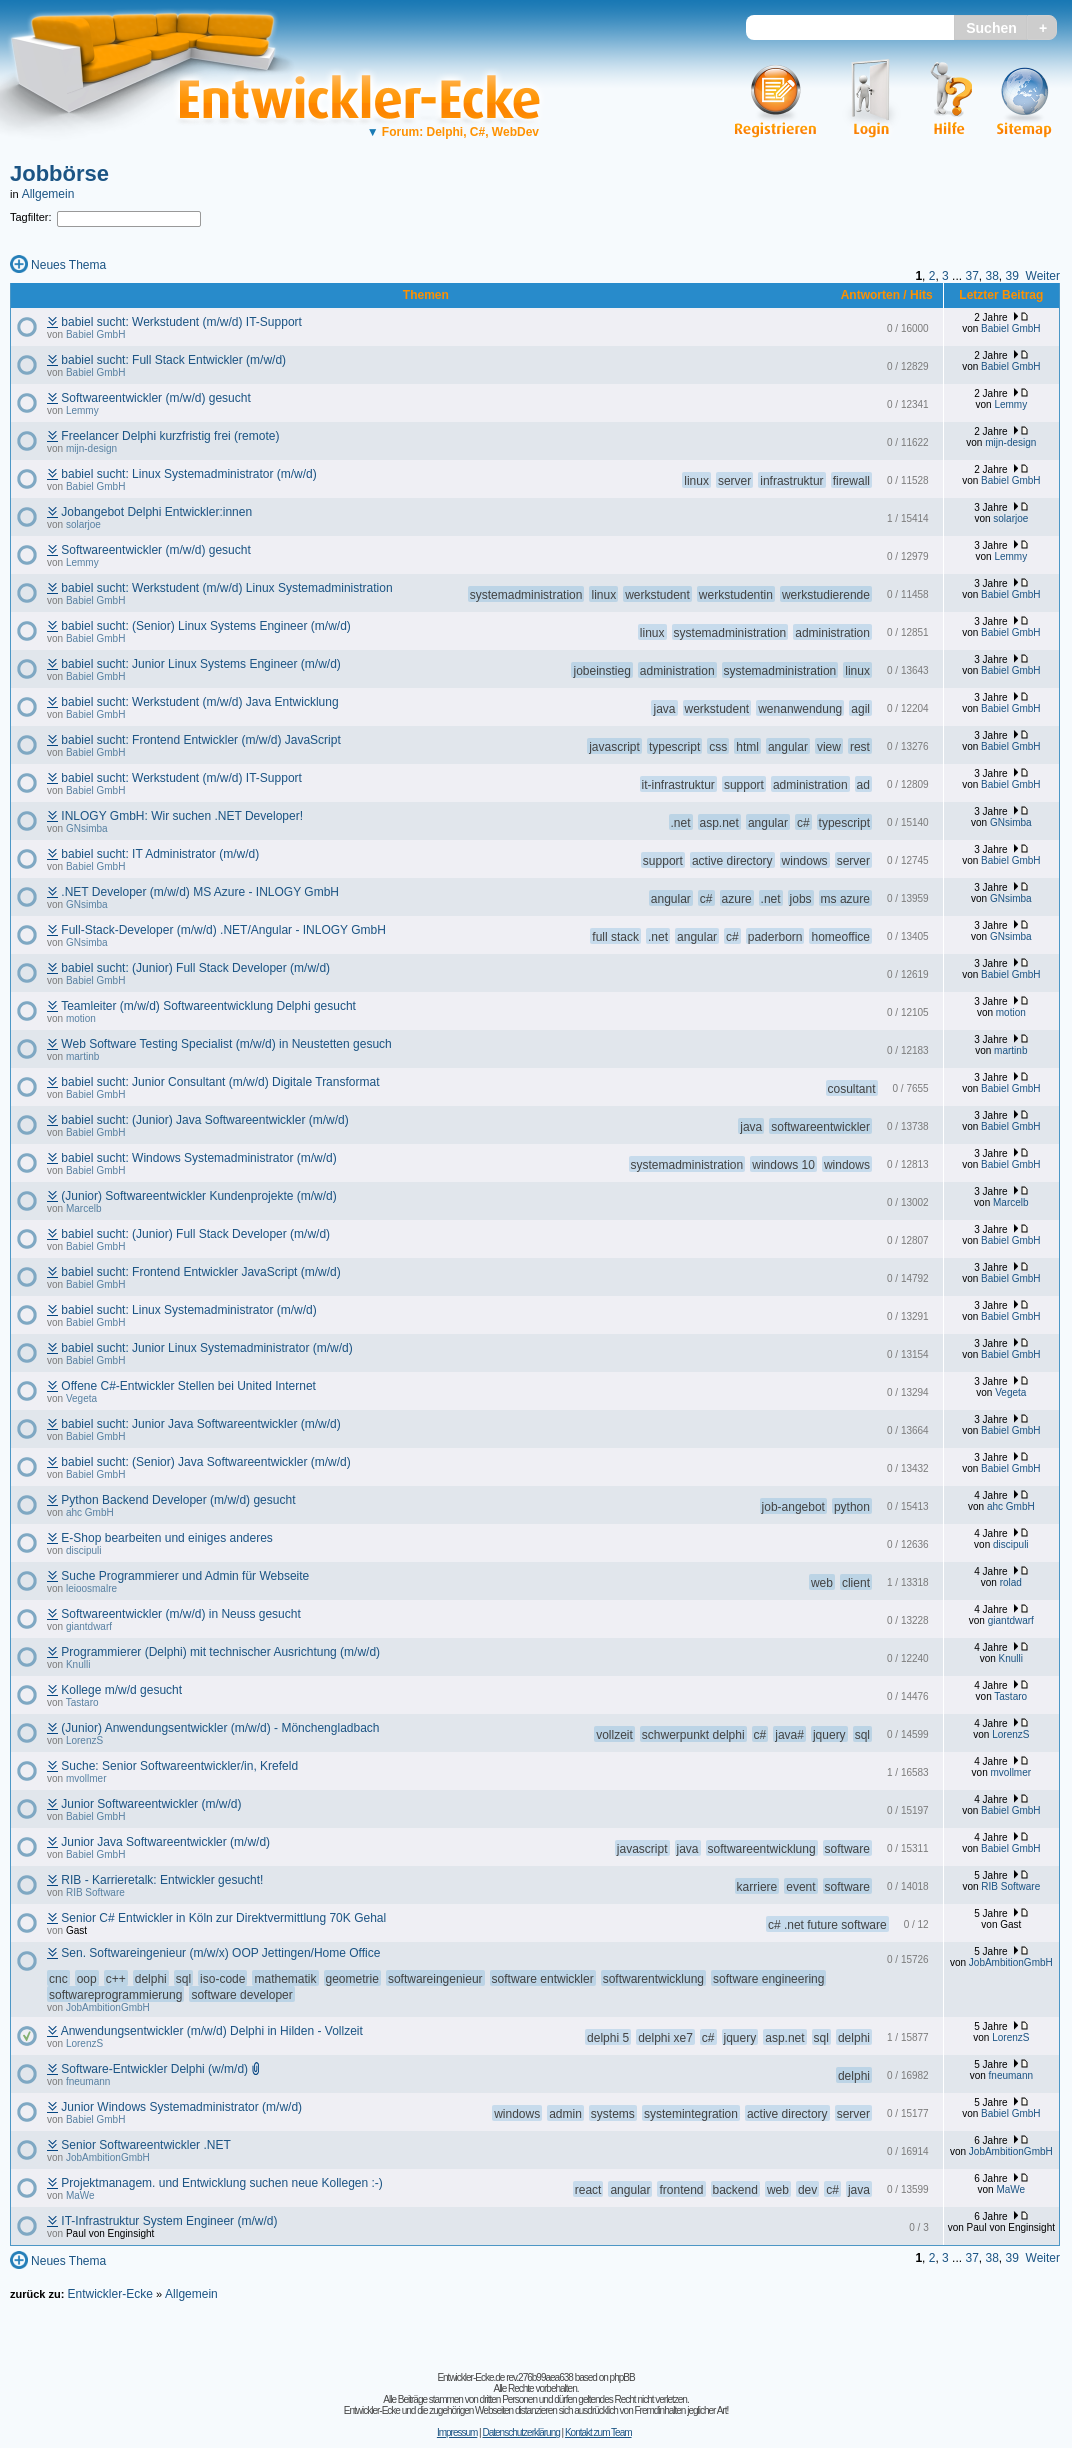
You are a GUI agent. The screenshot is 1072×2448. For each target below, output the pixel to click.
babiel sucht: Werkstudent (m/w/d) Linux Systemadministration (226, 588)
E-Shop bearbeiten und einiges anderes (167, 1538)
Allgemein (48, 194)
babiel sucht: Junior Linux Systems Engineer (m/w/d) (200, 664)
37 (971, 276)
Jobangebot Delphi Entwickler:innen (156, 512)
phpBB (622, 2377)
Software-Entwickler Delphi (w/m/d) (154, 2069)
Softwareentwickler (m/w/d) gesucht (155, 398)
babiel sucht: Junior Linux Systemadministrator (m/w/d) (206, 1348)
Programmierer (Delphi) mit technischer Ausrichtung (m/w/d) (220, 1652)
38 (991, 276)
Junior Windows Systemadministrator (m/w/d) (181, 2107)
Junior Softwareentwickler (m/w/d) (151, 1804)
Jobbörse (59, 173)
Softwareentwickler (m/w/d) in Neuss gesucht (180, 1614)
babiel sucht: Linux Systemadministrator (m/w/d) (188, 474)
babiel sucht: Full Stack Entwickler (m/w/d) (173, 360)
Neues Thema (68, 265)
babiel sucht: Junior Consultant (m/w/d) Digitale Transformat (220, 1082)
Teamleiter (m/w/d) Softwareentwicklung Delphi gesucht (208, 1006)
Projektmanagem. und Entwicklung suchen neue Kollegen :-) (222, 2183)
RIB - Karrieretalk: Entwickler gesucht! (162, 1880)
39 (1012, 276)
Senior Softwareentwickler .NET (145, 2145)
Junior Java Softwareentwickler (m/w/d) (165, 1842)
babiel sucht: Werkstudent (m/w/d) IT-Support (181, 322)
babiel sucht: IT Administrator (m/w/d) (160, 854)
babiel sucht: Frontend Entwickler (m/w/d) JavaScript (200, 740)
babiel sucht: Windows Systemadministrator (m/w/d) (198, 1158)
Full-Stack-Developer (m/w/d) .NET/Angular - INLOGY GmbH (223, 930)
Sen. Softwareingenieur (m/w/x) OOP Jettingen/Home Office (220, 1953)
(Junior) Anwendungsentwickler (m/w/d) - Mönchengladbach (220, 1728)
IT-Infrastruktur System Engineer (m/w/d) (169, 2221)
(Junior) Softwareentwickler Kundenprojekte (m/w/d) (198, 1196)
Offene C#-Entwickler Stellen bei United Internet (188, 1386)
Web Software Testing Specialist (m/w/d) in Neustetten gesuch (226, 1044)
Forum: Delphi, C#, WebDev (453, 132)
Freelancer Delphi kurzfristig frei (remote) (170, 436)
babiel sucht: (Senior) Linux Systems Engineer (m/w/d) (205, 626)
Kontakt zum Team (598, 2432)
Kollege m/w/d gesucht (121, 1690)
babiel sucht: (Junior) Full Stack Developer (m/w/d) (195, 968)
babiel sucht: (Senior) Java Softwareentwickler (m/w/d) (205, 1462)
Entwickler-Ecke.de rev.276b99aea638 (504, 2377)
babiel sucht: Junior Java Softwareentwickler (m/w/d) (200, 1424)
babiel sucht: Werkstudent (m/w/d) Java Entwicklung (199, 702)
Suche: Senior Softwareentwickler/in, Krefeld (179, 1766)
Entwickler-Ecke (109, 2294)
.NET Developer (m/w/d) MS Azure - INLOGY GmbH (200, 892)
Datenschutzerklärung (520, 2432)
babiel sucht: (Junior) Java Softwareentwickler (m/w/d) (204, 1120)
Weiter (1043, 276)
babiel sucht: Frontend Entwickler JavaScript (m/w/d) (200, 1272)
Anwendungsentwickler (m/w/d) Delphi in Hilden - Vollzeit (212, 2031)
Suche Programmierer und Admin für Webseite (185, 1576)
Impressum (457, 2432)
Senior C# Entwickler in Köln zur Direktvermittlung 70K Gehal (223, 1918)
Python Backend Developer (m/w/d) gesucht (178, 1500)
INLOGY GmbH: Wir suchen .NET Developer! (182, 816)
